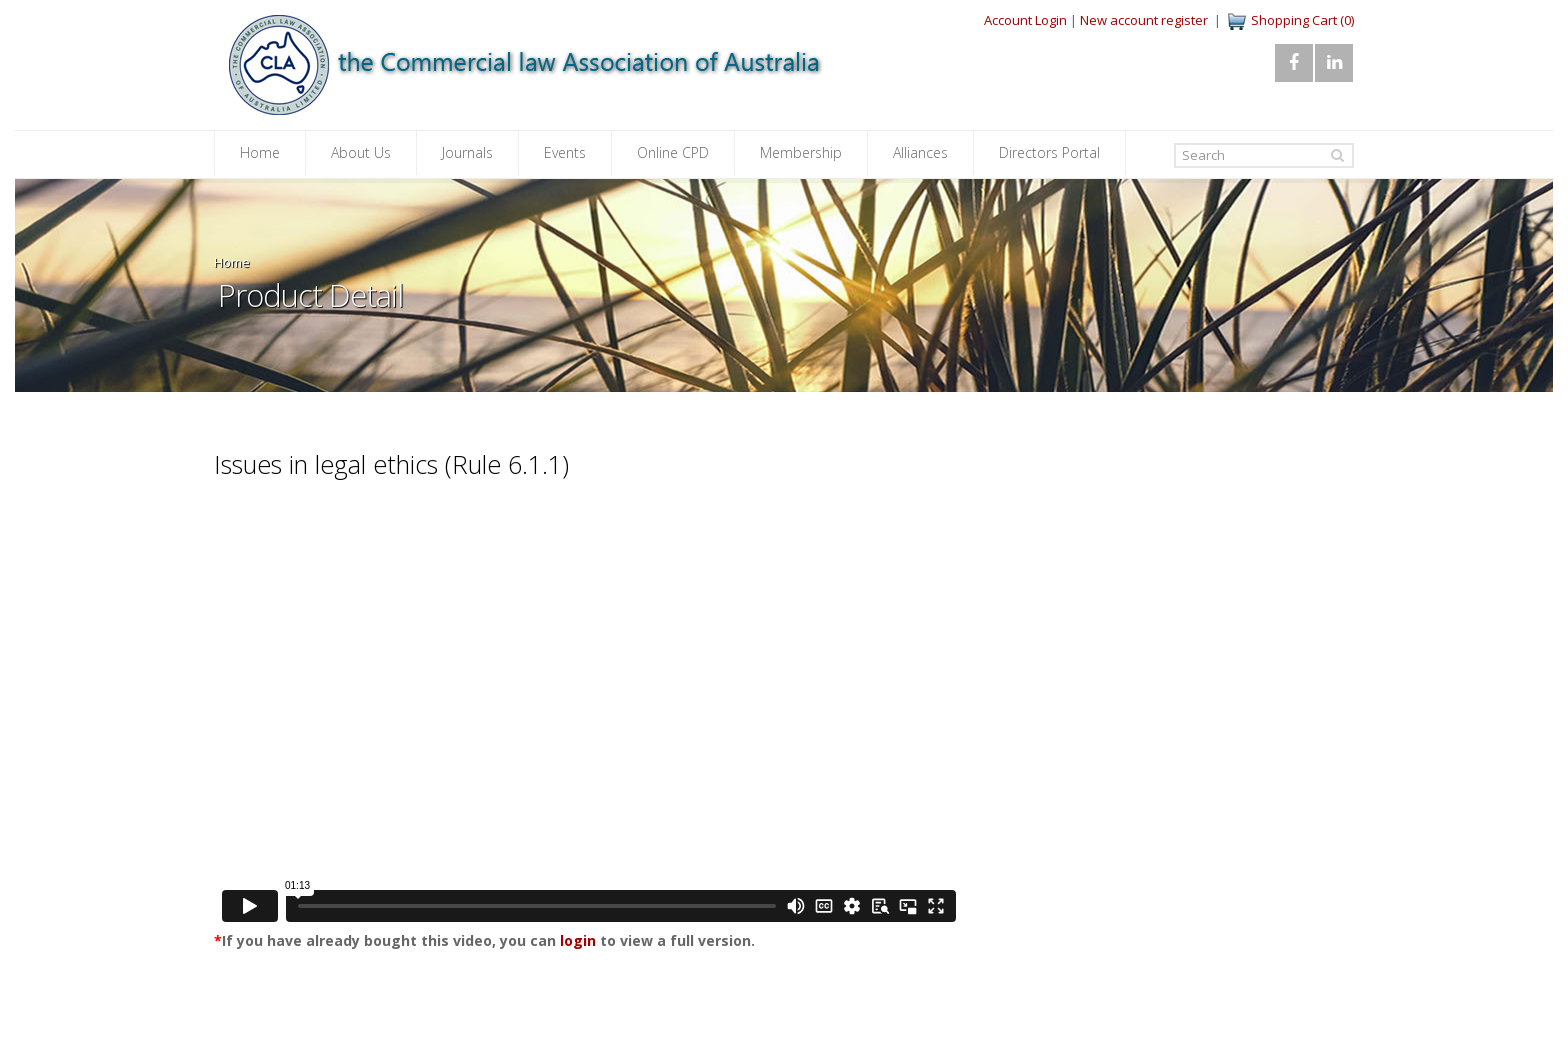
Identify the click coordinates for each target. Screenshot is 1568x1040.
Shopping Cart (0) (1302, 20)
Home (260, 152)
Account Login (1025, 20)
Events (565, 152)
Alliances (920, 152)
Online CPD (673, 152)
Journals (467, 152)
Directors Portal (1049, 152)
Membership (801, 152)
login (578, 940)
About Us (361, 152)
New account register (1144, 20)
